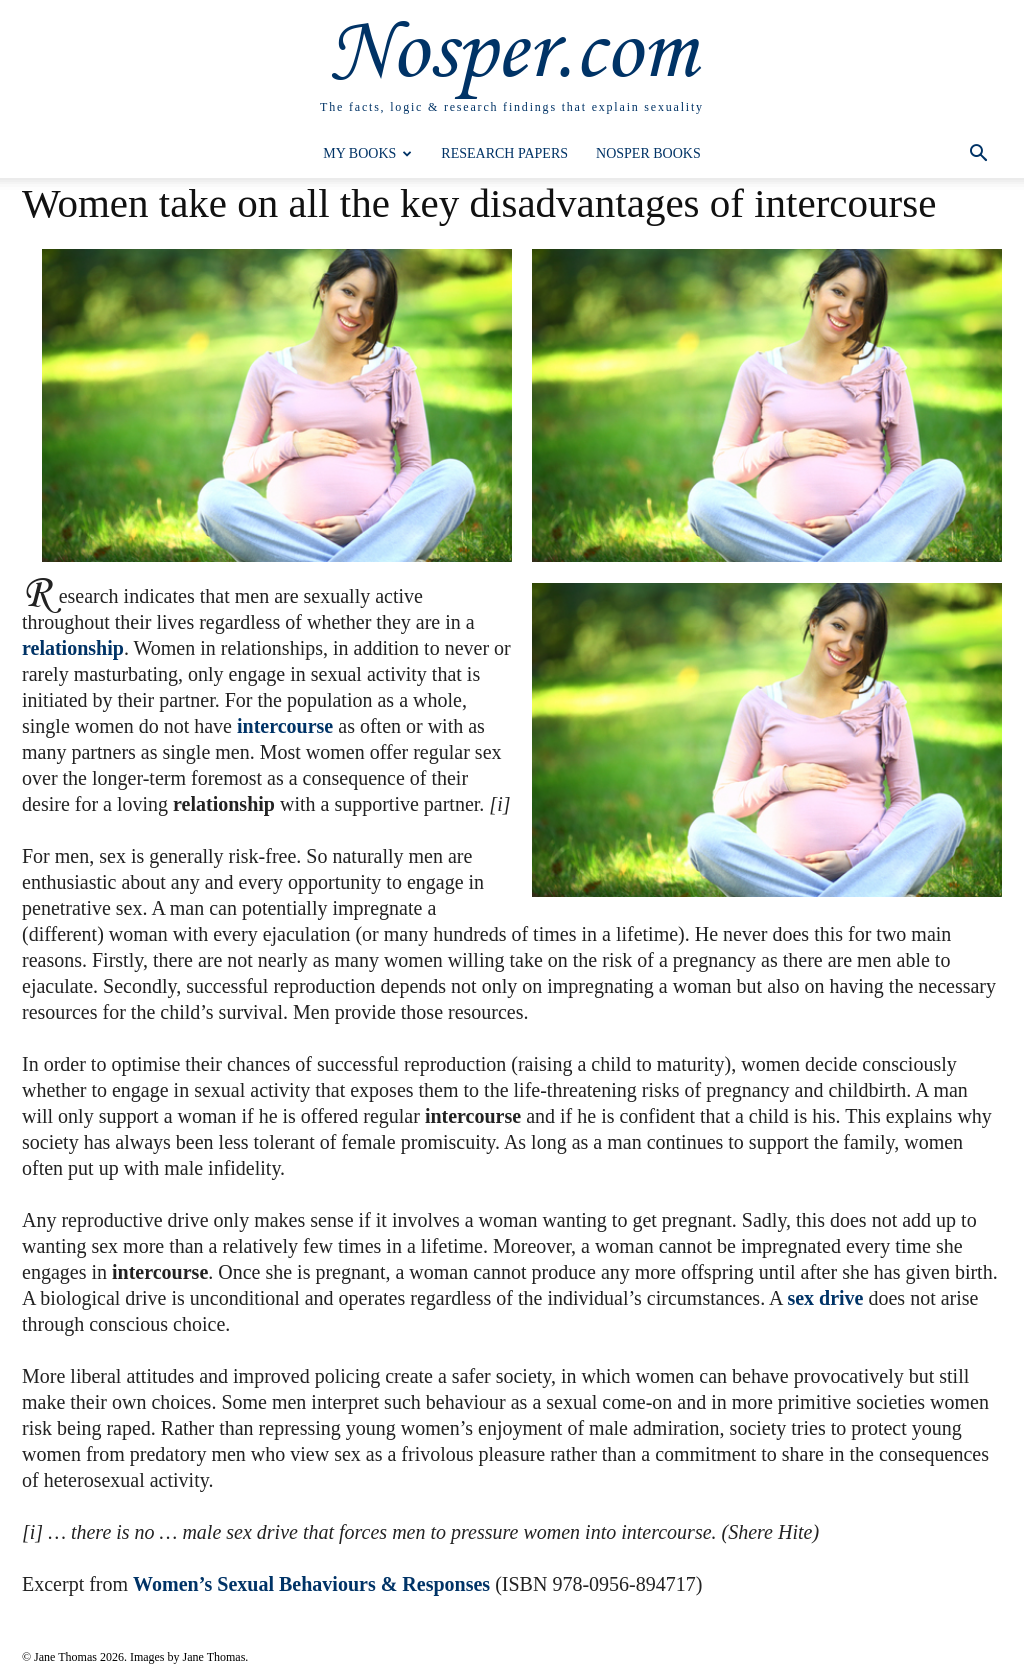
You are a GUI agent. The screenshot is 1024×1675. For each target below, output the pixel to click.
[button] (978, 155)
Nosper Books (648, 153)
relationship (73, 648)
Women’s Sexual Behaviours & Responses (311, 1584)
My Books (367, 153)
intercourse (285, 726)
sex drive (825, 1298)
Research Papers (504, 153)
